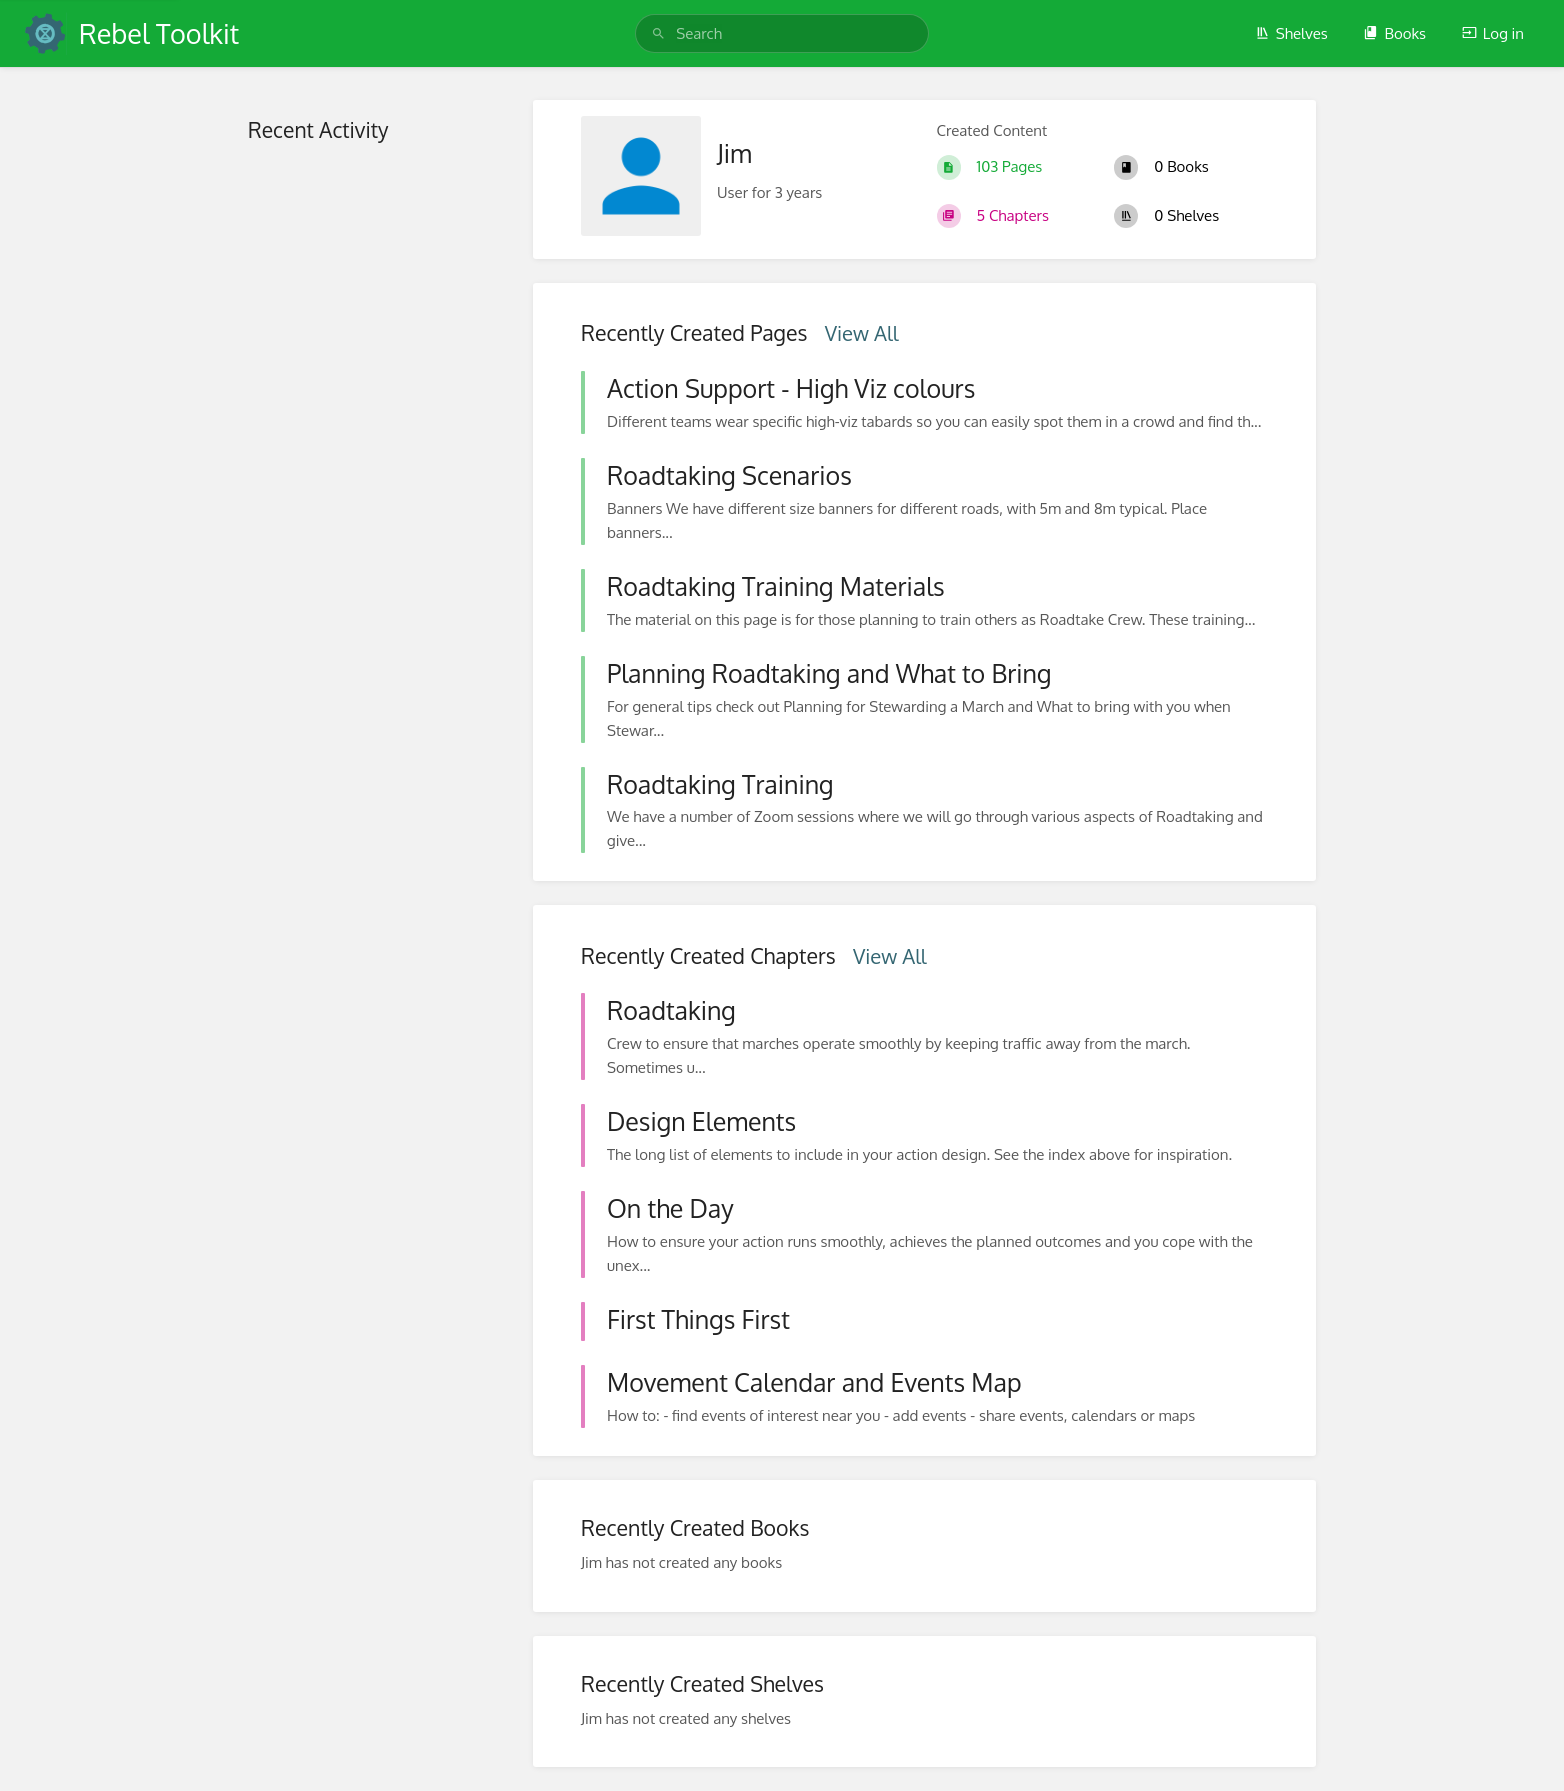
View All (862, 333)
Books (1394, 33)
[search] (782, 33)
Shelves (1291, 33)
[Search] (658, 33)
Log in (1493, 33)
